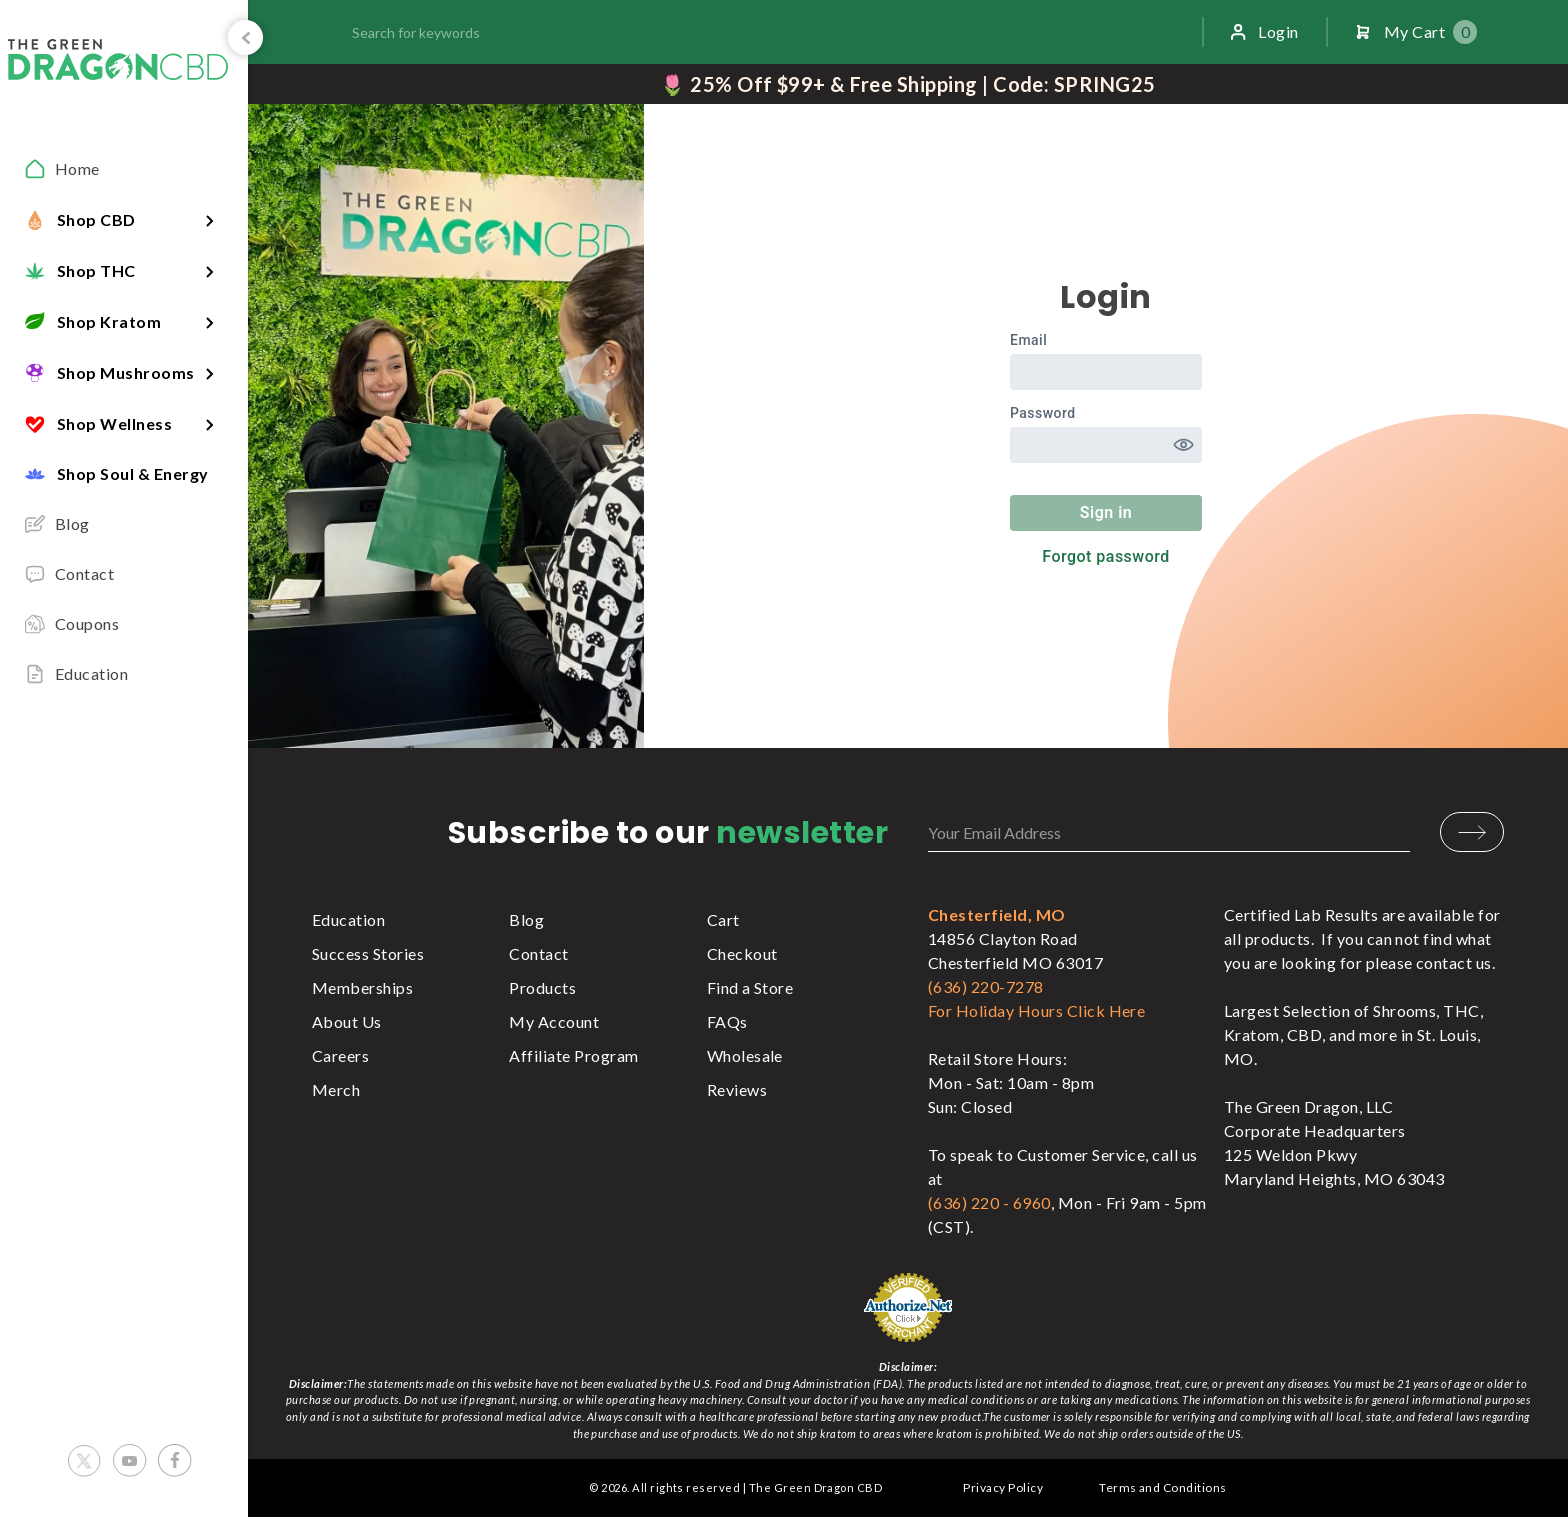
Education (348, 919)
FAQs (727, 1021)
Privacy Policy (1003, 1487)
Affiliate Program (573, 1055)
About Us (347, 1021)
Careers (340, 1055)
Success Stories (368, 953)
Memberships (362, 987)
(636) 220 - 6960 (989, 1202)
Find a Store (750, 987)
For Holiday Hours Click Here (1036, 1010)
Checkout (742, 953)
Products (542, 987)
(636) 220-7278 (986, 986)
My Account (554, 1021)
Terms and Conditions (1163, 1487)
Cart (723, 919)
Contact (538, 953)
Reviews (737, 1089)
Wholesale (745, 1055)
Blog (526, 919)
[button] (124, 219)
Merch (336, 1089)
